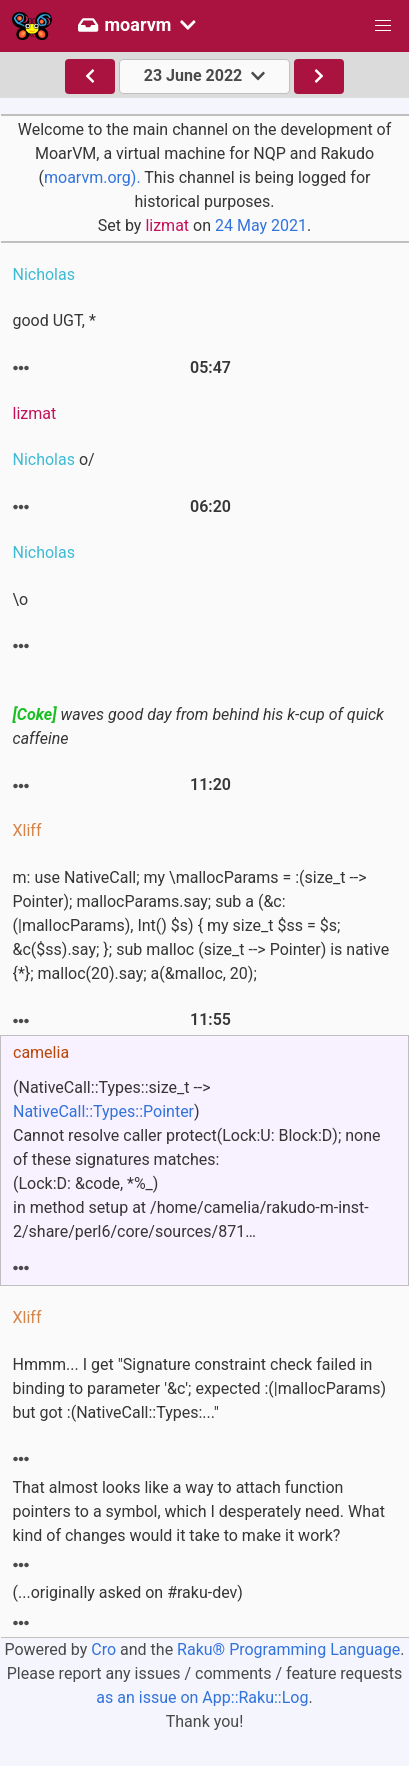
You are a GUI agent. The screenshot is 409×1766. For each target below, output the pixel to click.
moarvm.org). (92, 177)
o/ (54, 459)
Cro (103, 1649)
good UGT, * (54, 320)
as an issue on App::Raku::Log (202, 1697)
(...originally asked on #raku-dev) (128, 1592)
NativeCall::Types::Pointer (103, 1111)
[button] (383, 26)
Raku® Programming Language (288, 1649)
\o (21, 599)
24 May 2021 (261, 225)
